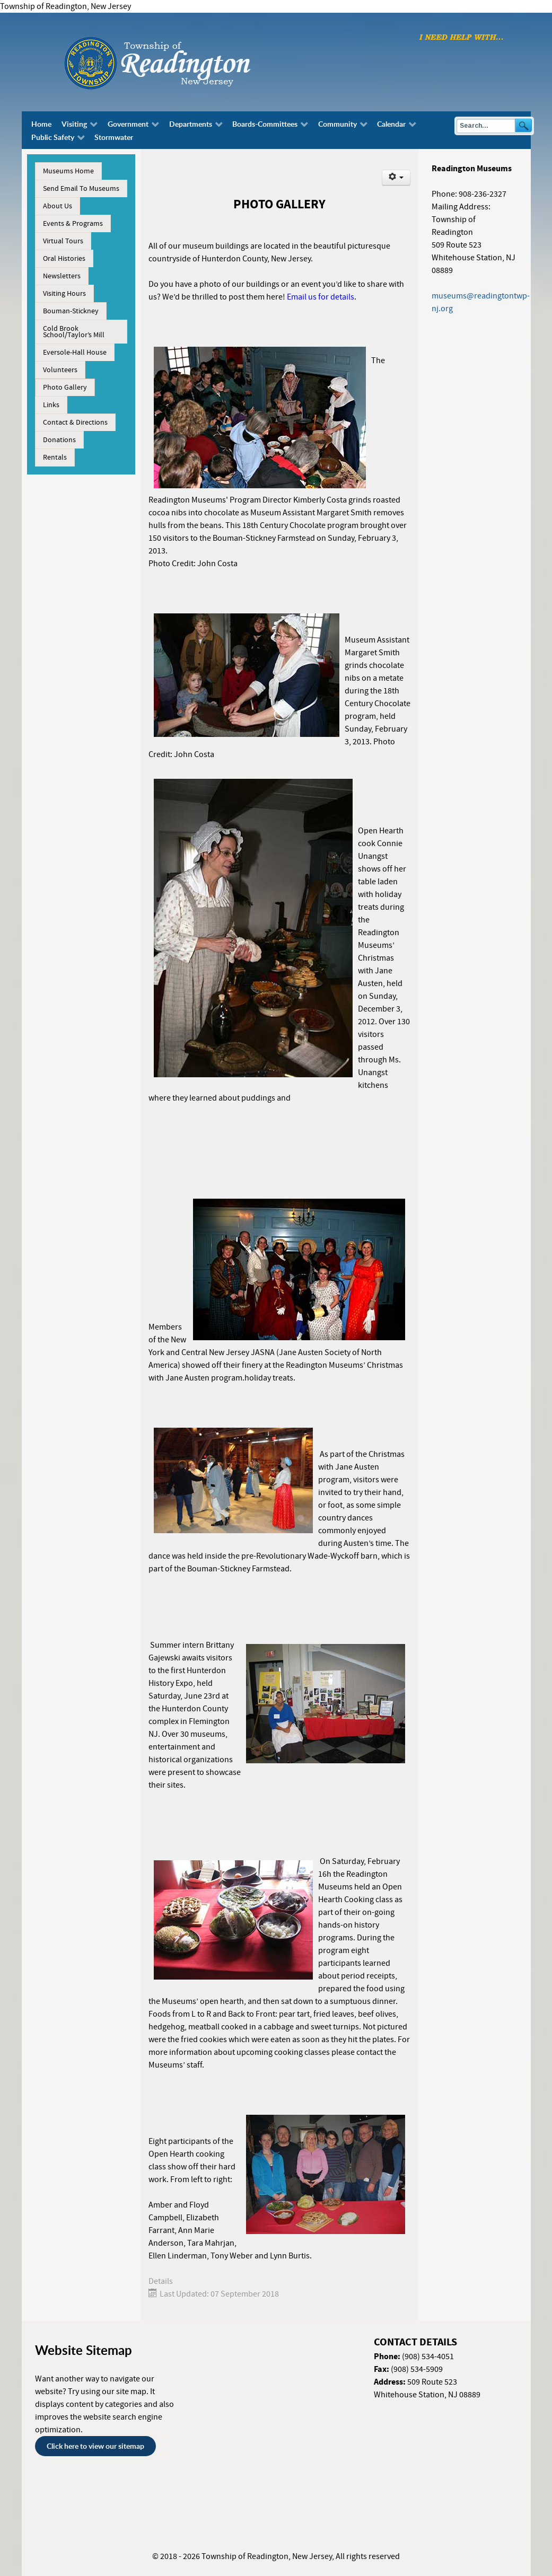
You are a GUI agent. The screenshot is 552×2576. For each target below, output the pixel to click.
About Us (57, 206)
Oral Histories (64, 258)
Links (51, 405)
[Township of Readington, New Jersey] (186, 61)
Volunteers (60, 370)
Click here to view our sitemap (95, 2445)
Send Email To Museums (81, 188)
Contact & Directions (75, 422)
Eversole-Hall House (75, 352)
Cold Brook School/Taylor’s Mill (73, 331)
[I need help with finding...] (461, 36)
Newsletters (62, 276)
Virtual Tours (63, 241)
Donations (59, 440)
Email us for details (320, 297)
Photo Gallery (65, 387)
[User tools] (396, 178)
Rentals (55, 457)
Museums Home (68, 171)
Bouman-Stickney (71, 311)
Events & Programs (73, 223)
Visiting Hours (64, 293)
